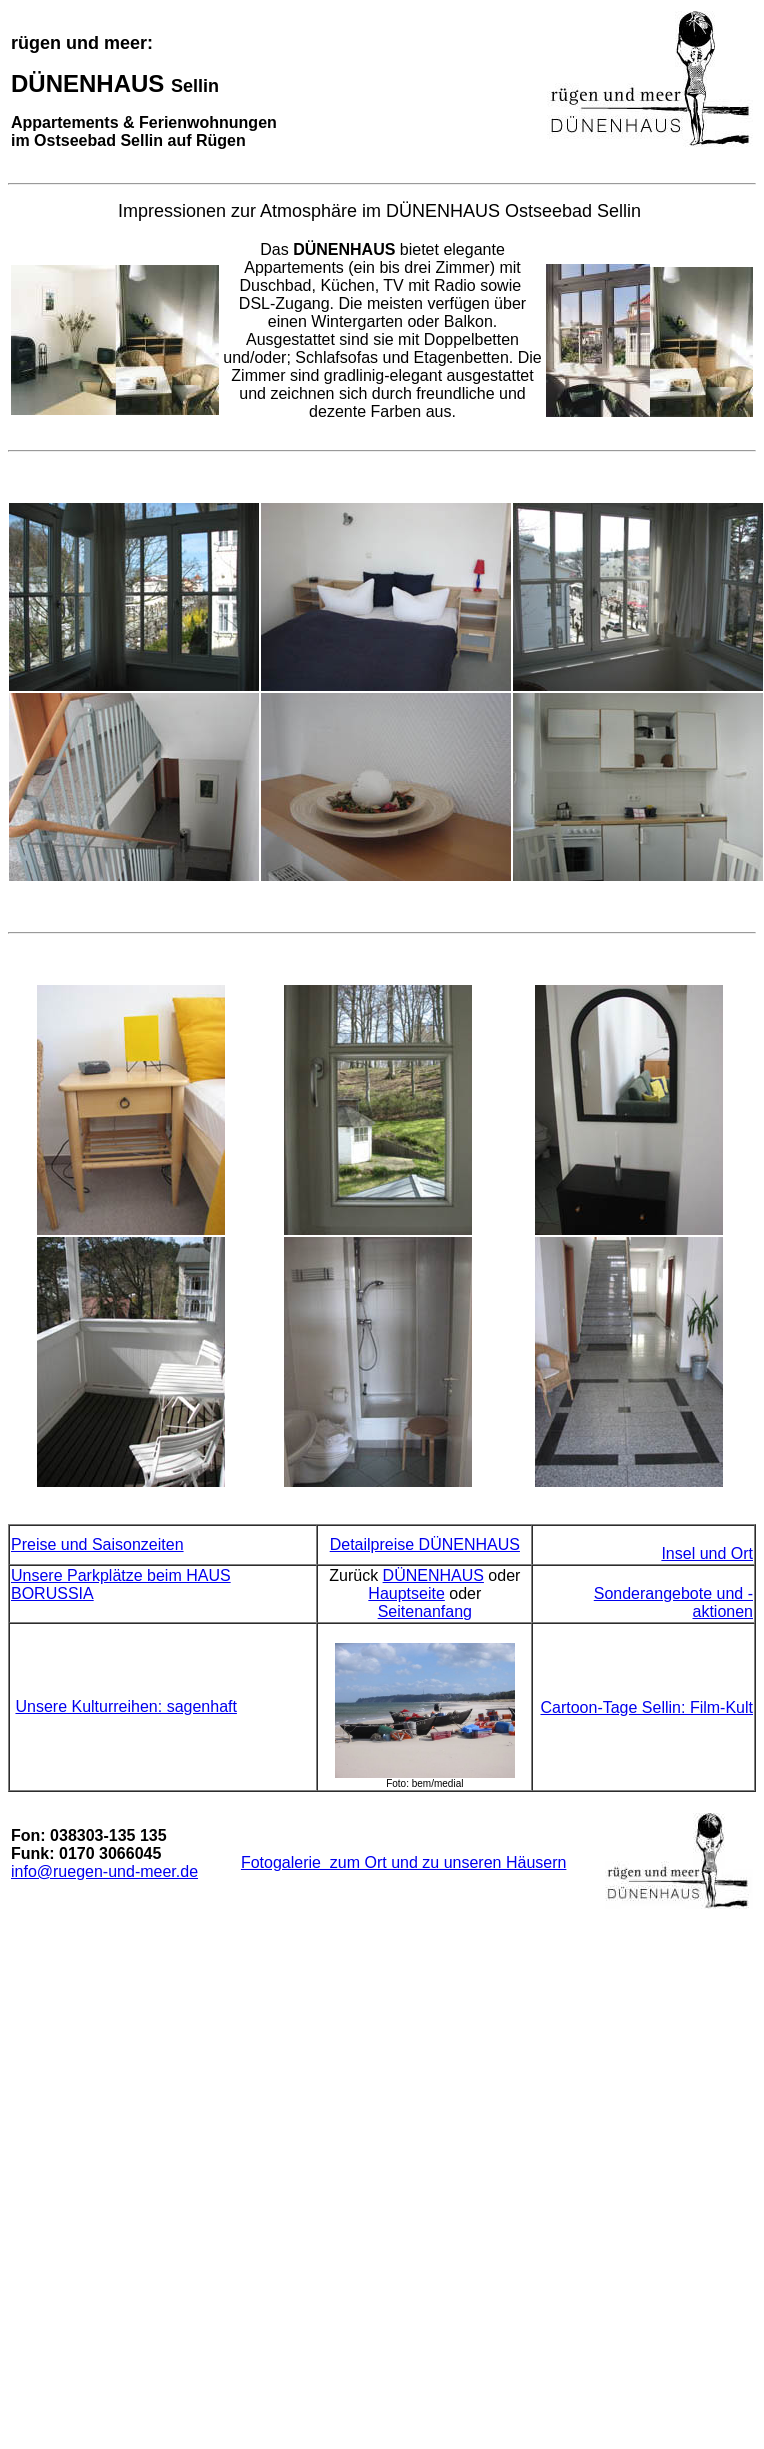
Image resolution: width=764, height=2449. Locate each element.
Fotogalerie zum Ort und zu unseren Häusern (404, 1862)
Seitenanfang (425, 1611)
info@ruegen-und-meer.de (104, 1871)
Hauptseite (406, 1593)
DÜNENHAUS (433, 1575)
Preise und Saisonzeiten (97, 1544)
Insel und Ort (707, 1553)
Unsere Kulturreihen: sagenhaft (125, 1706)
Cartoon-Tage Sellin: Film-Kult (646, 1707)
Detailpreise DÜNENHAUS (425, 1544)
